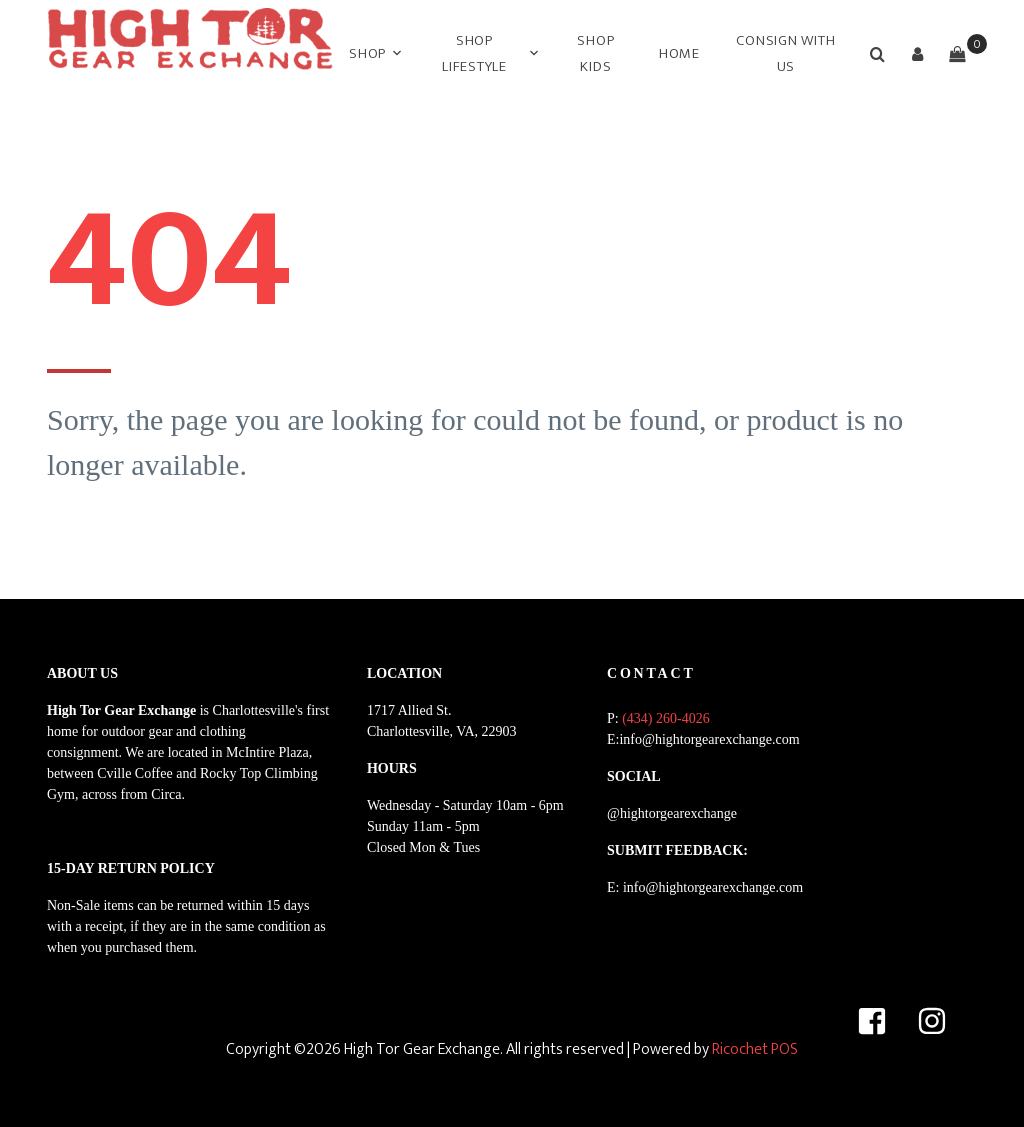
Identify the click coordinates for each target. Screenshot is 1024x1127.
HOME (679, 53)
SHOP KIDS (595, 53)
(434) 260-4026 (666, 718)
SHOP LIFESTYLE (474, 53)
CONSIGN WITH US (785, 53)
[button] (917, 54)
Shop (367, 53)
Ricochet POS (755, 1049)
